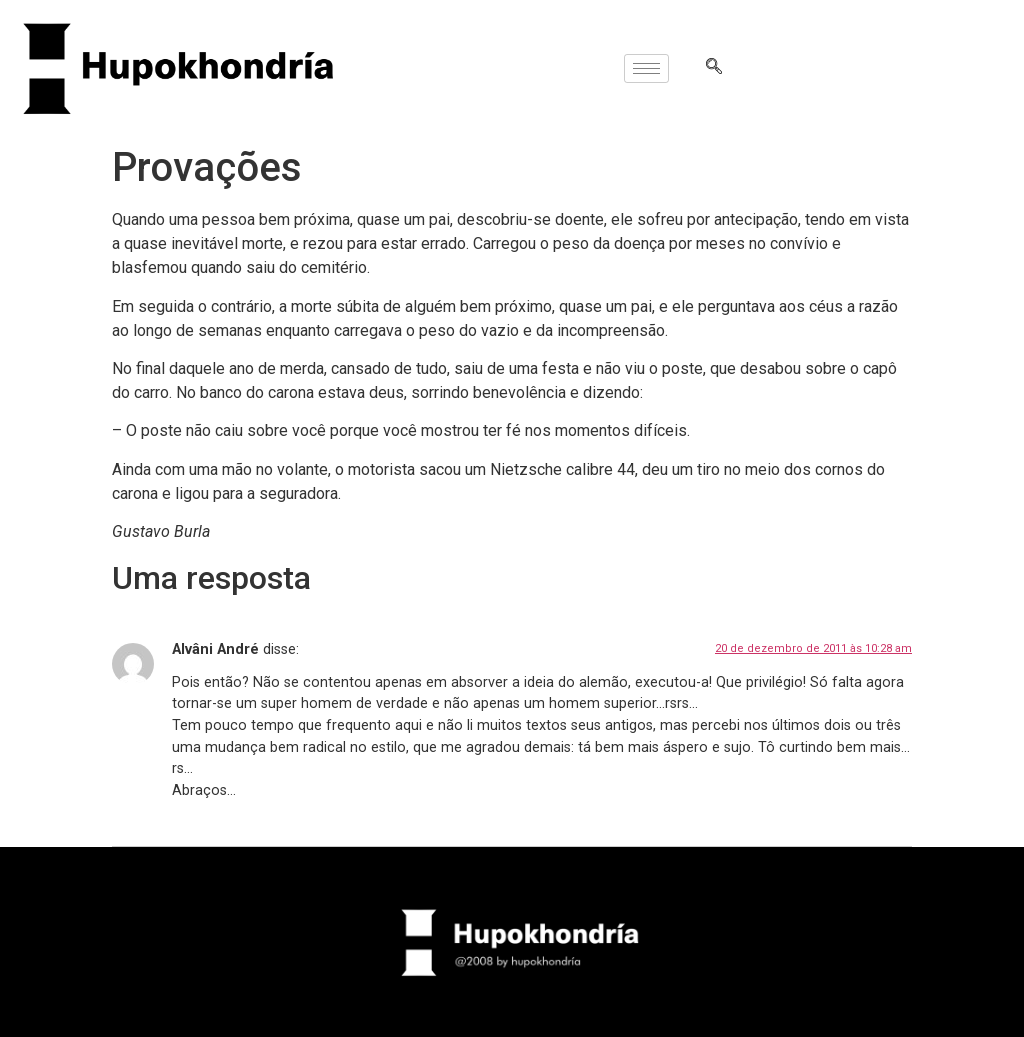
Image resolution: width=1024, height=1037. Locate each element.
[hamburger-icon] (646, 68)
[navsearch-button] (714, 68)
